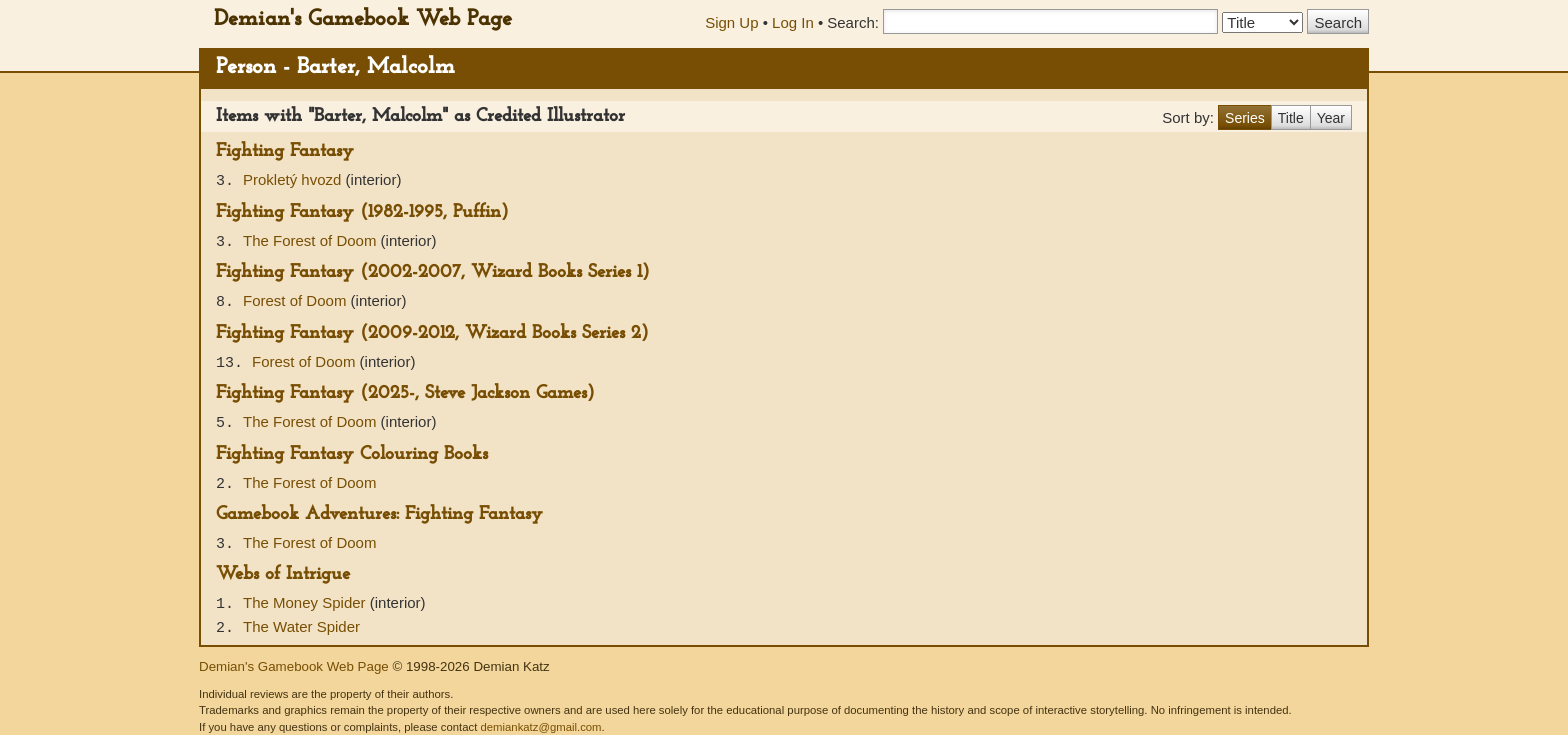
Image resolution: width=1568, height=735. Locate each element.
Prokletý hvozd (294, 179)
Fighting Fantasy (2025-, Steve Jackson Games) (405, 393)
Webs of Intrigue (283, 574)
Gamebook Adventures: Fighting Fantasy (379, 514)
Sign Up (731, 22)
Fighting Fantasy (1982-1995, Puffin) (362, 212)
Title (1291, 118)
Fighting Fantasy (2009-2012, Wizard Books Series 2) (432, 333)
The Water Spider (301, 626)
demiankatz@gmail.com (540, 727)
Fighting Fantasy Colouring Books (352, 454)
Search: (853, 22)
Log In (793, 22)
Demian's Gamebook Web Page (363, 19)
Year (1331, 118)
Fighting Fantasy (285, 151)
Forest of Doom (297, 300)
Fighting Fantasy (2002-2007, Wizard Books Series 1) (433, 272)
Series (1245, 118)
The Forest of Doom (312, 240)
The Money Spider (306, 602)
